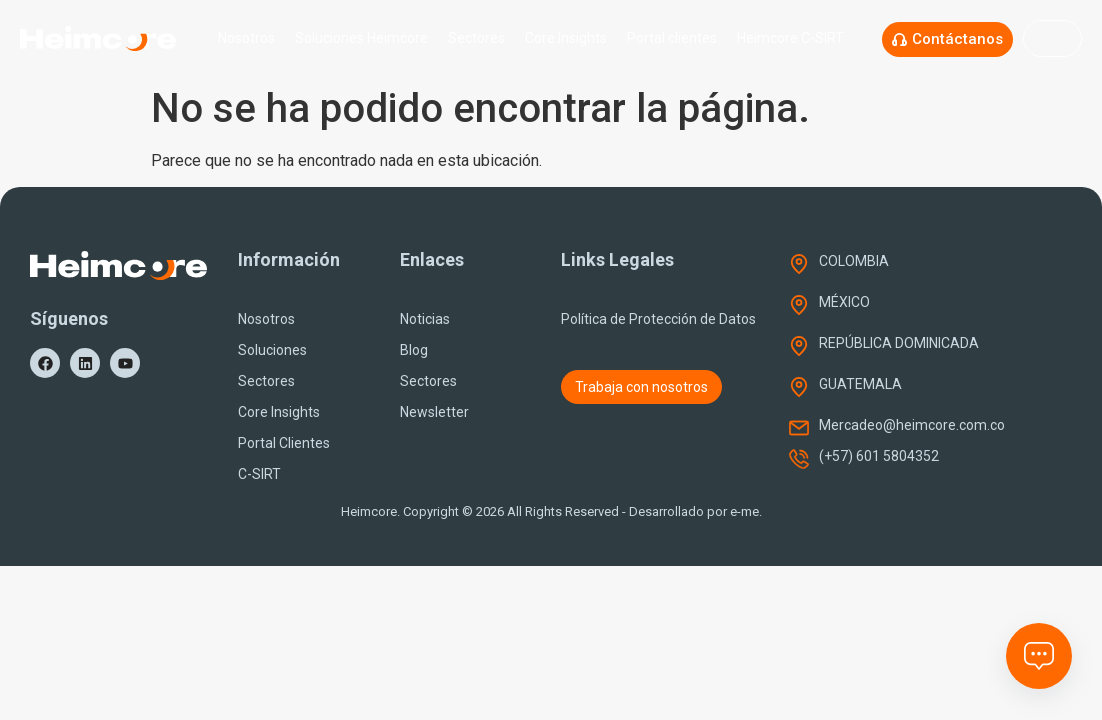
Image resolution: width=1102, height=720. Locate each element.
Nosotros (246, 38)
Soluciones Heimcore (361, 38)
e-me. (746, 511)
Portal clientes (672, 38)
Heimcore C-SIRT (795, 38)
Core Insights (566, 38)
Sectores (476, 38)
